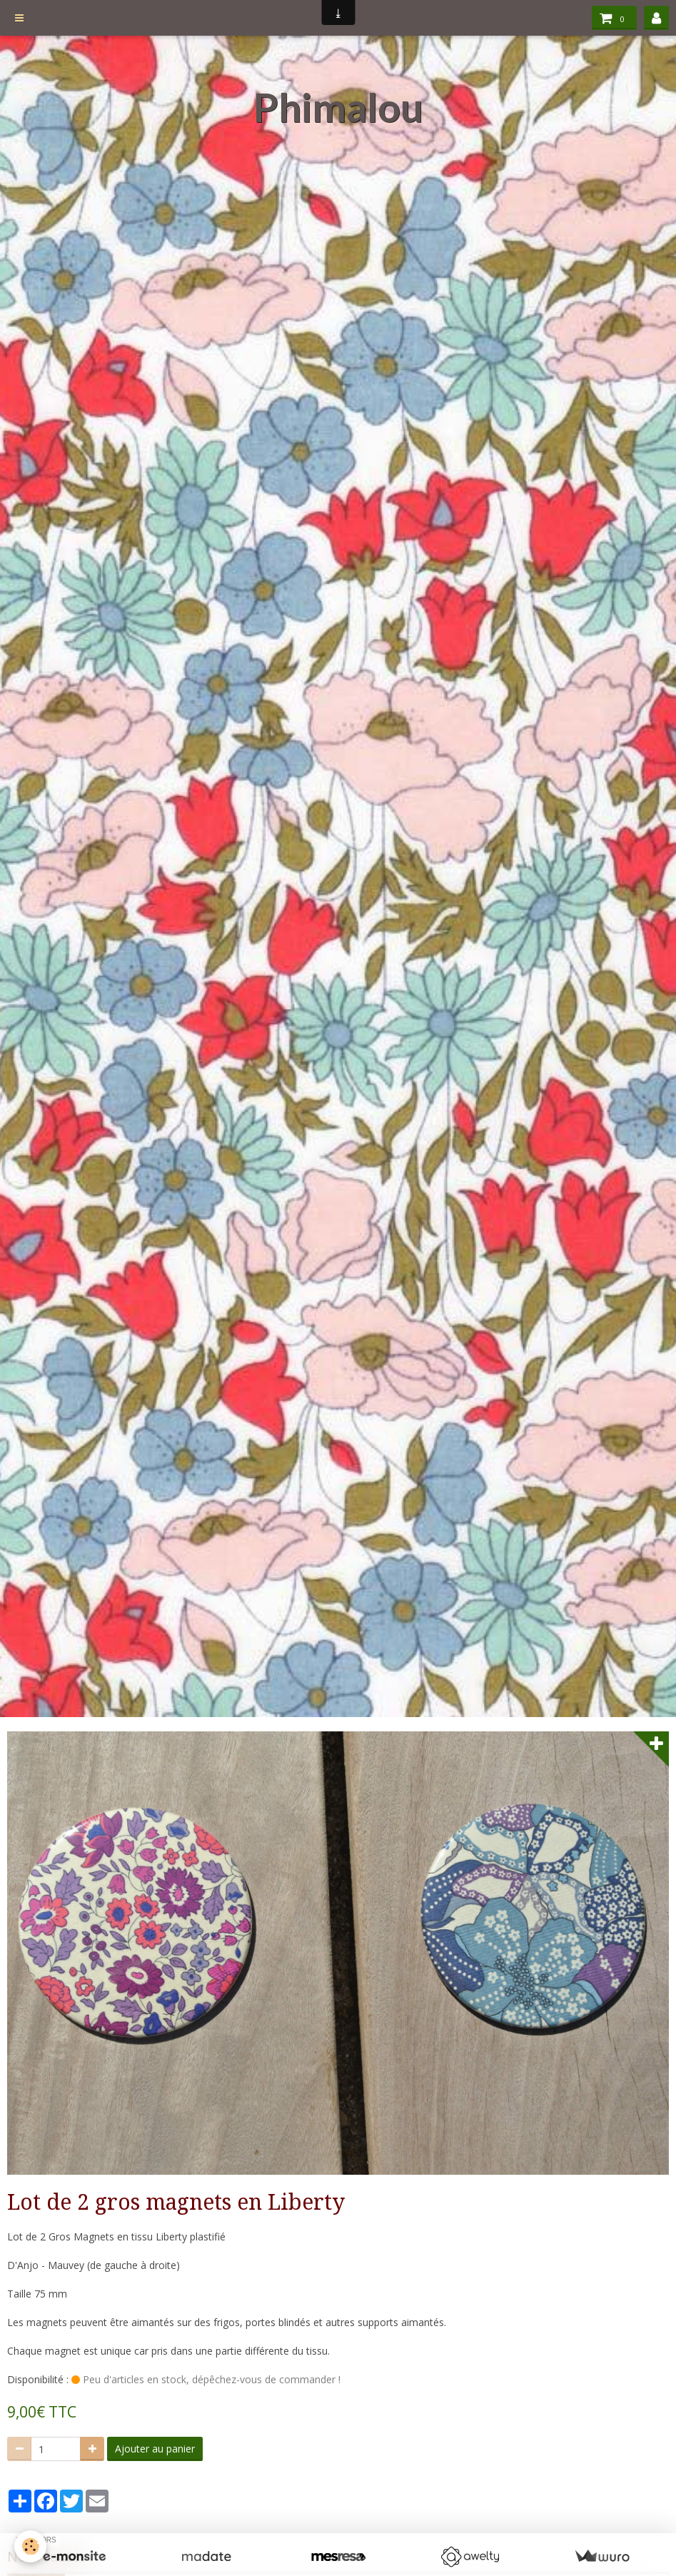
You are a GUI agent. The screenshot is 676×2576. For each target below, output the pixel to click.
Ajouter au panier (155, 2448)
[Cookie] (30, 2546)
